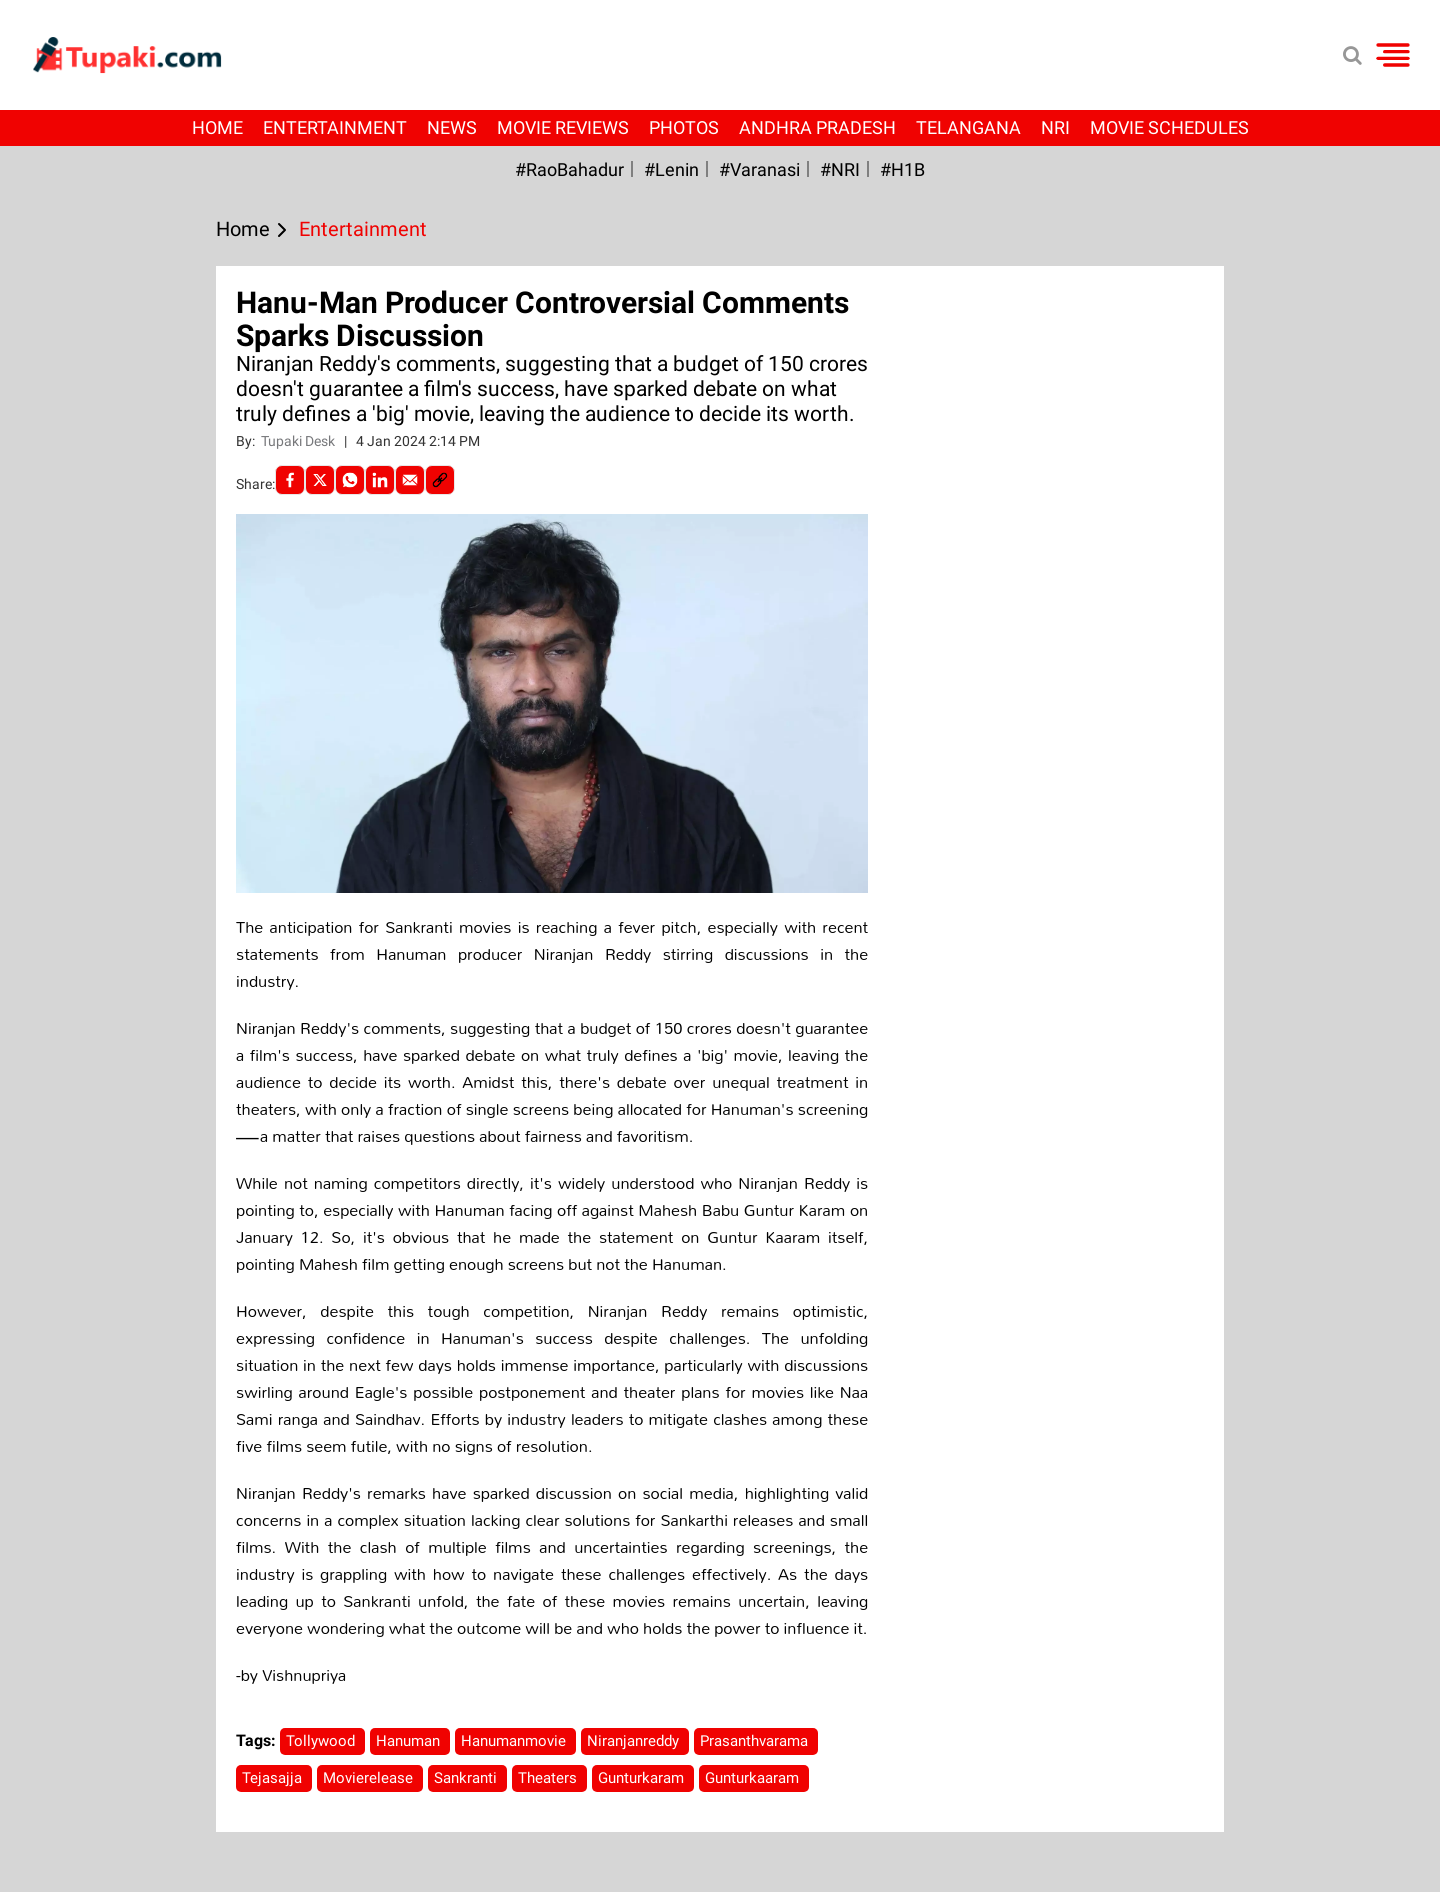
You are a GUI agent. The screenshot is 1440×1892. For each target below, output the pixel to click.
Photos (684, 127)
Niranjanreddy (635, 1741)
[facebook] (290, 480)
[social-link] (440, 480)
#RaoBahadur (569, 169)
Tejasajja (274, 1778)
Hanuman (410, 1741)
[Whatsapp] (350, 480)
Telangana (968, 127)
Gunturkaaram (754, 1778)
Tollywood (322, 1741)
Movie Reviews (563, 127)
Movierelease (370, 1778)
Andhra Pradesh (817, 127)
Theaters (549, 1778)
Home (217, 127)
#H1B (902, 169)
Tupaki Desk (299, 441)
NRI (1055, 127)
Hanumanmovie (515, 1741)
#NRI (840, 169)
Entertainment (335, 127)
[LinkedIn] (380, 480)
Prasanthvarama (756, 1741)
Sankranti (467, 1778)
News (452, 127)
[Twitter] (320, 480)
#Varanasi (759, 169)
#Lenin (671, 169)
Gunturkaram (643, 1778)
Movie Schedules (1169, 127)
